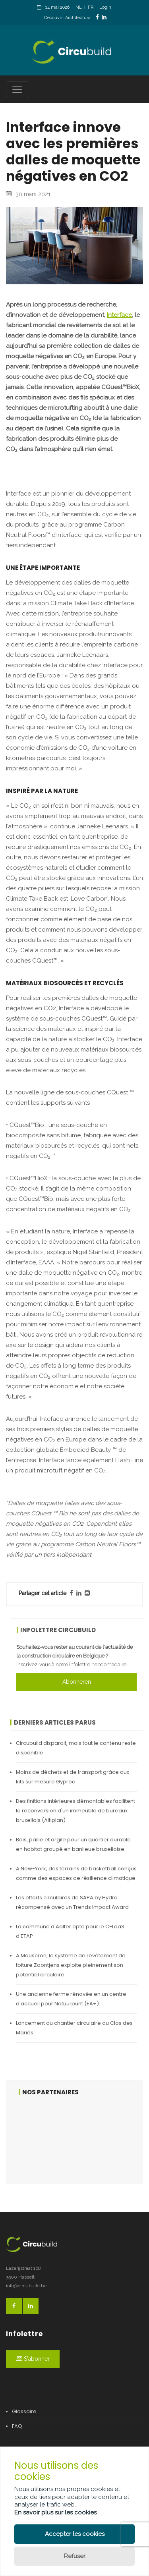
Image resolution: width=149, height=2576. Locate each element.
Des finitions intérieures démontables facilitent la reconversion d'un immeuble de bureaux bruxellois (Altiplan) (75, 1810)
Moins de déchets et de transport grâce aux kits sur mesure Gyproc (72, 1776)
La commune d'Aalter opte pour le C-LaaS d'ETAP (70, 1931)
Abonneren (76, 1682)
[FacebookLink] (97, 17)
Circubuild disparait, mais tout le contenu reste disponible (76, 1747)
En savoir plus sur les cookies (55, 2512)
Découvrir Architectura (67, 17)
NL (78, 7)
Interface (119, 314)
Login (105, 7)
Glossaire (24, 2411)
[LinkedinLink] (104, 17)
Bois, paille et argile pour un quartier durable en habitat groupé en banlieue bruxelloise (73, 1844)
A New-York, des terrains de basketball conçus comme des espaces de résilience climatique (76, 1873)
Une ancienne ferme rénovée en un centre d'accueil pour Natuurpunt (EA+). (71, 1998)
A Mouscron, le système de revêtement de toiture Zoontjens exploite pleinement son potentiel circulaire (71, 1965)
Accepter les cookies (74, 2533)
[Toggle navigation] (17, 89)
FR (90, 7)
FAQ (17, 2426)
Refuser (74, 2556)
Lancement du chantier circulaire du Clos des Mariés (74, 2027)
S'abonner (33, 2359)
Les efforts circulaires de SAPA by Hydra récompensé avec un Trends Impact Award (72, 1902)
